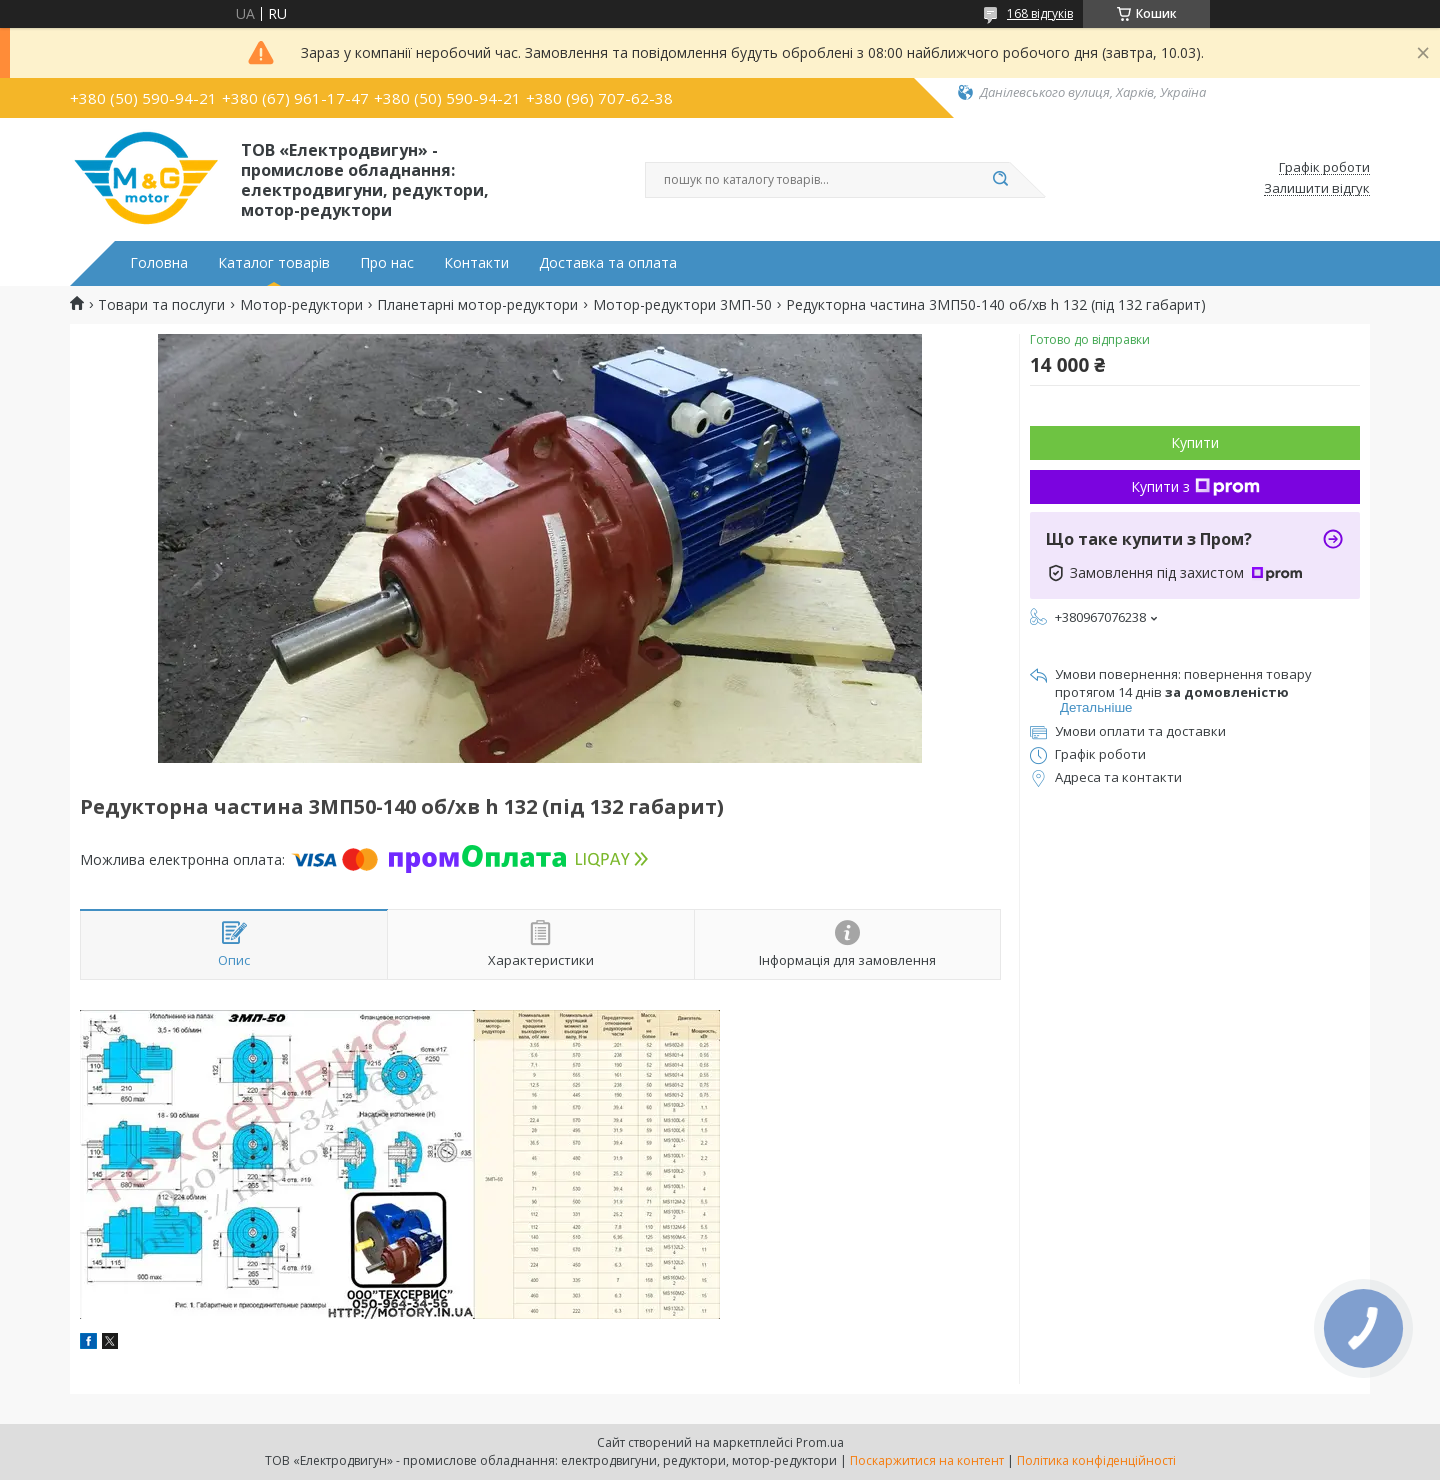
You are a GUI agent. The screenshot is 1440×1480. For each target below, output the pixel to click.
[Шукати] (1000, 180)
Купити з (1195, 486)
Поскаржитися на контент (927, 1460)
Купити (1195, 442)
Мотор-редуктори (301, 305)
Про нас (387, 263)
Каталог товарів (274, 263)
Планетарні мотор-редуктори (477, 305)
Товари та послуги (161, 305)
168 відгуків (1040, 13)
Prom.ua (820, 1442)
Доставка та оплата (608, 263)
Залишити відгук (1317, 189)
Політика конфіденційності (1096, 1460)
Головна (159, 263)
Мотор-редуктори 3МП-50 (682, 305)
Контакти (476, 263)
